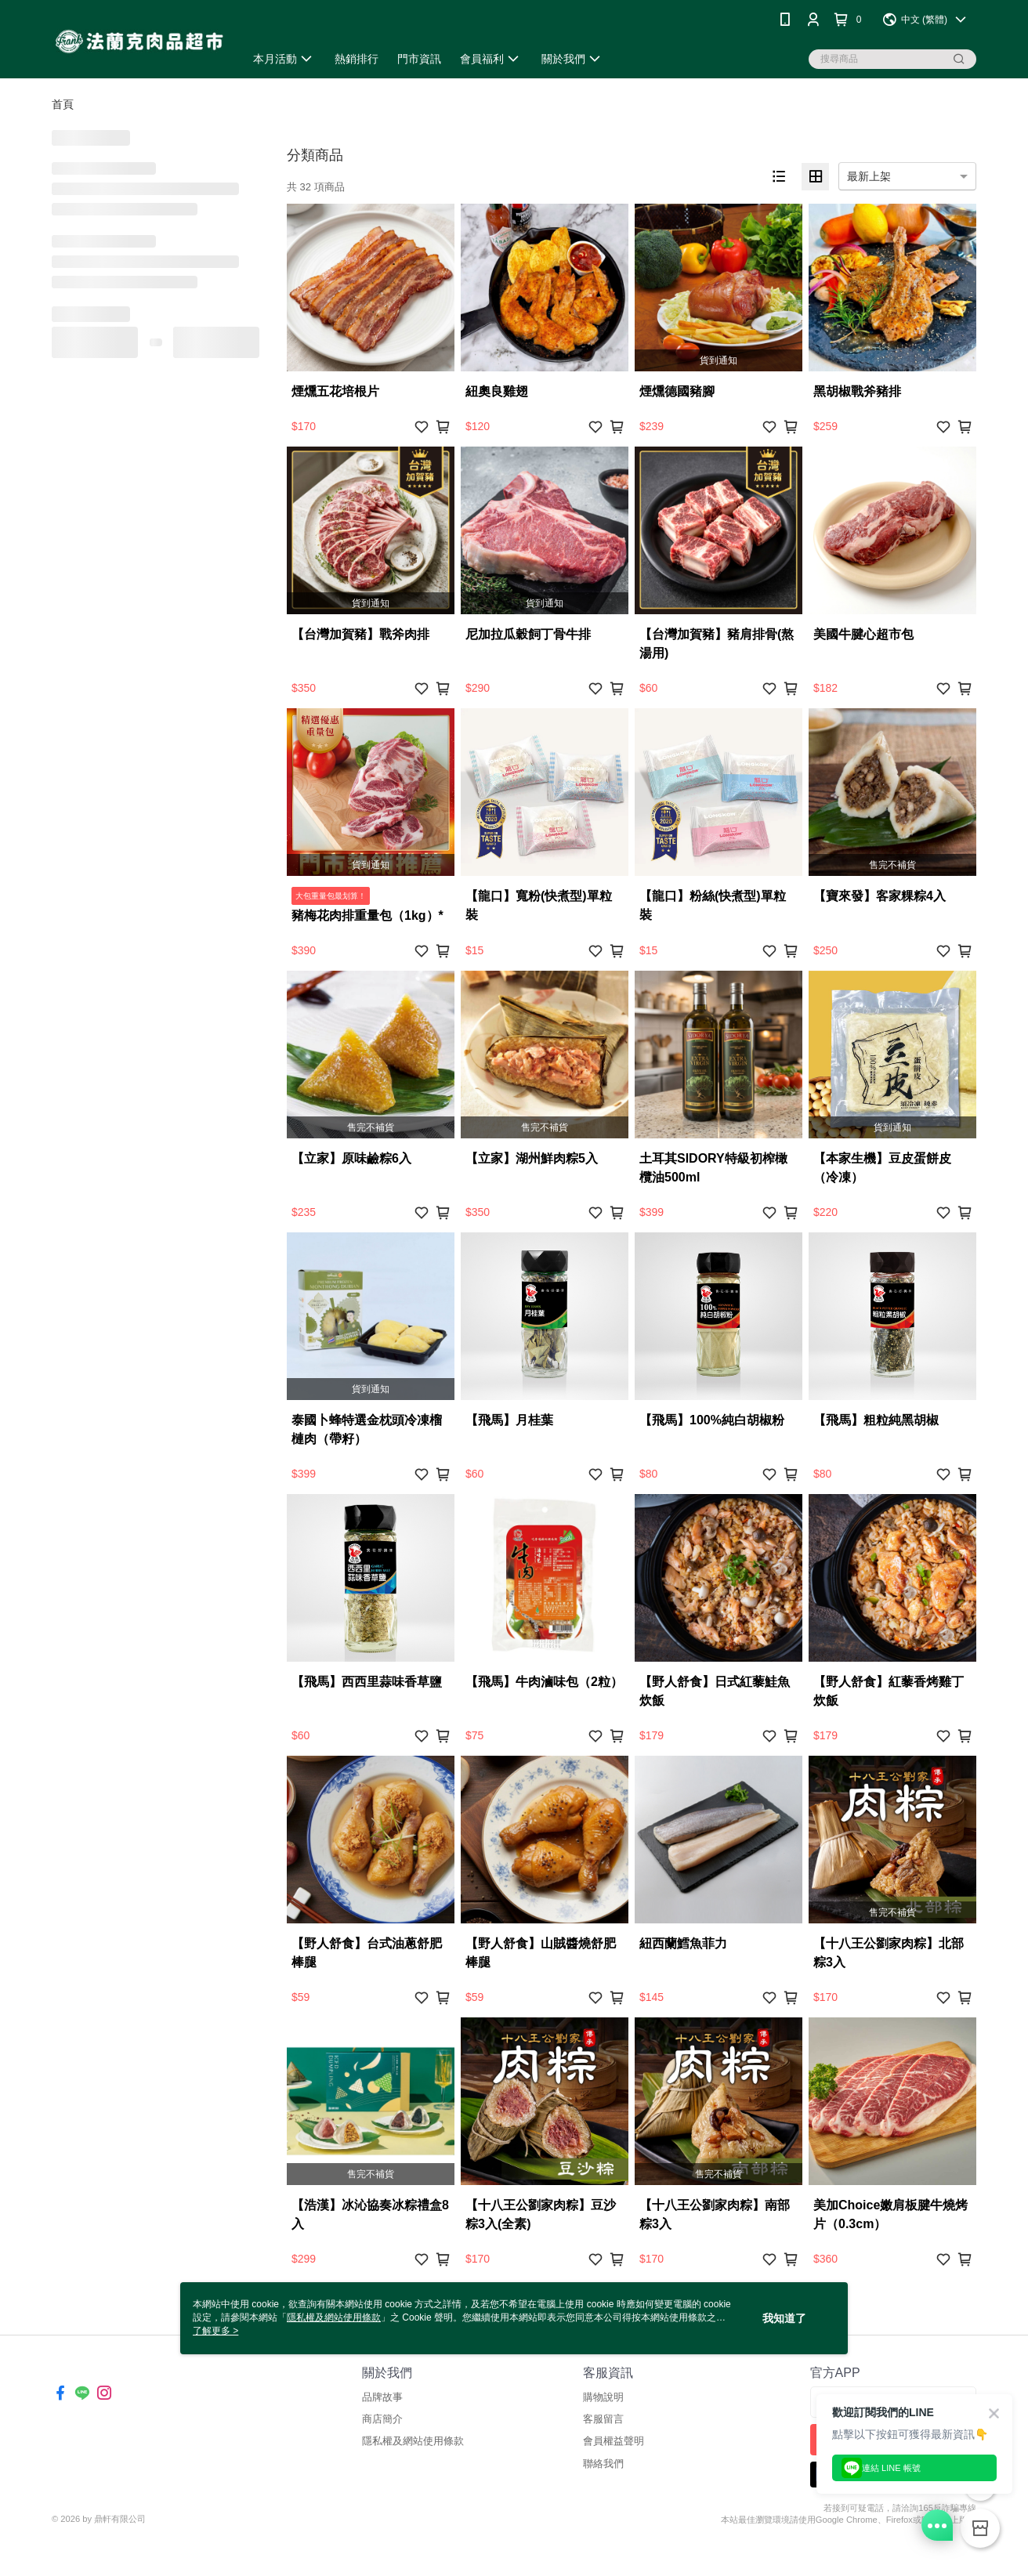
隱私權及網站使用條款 (413, 2441)
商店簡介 (382, 2419)
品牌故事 (382, 2397)
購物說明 (603, 2397)
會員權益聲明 (613, 2441)
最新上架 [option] (869, 176)
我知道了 (784, 2318)
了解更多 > (215, 2330)
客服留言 (603, 2419)
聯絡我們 (603, 2463)
